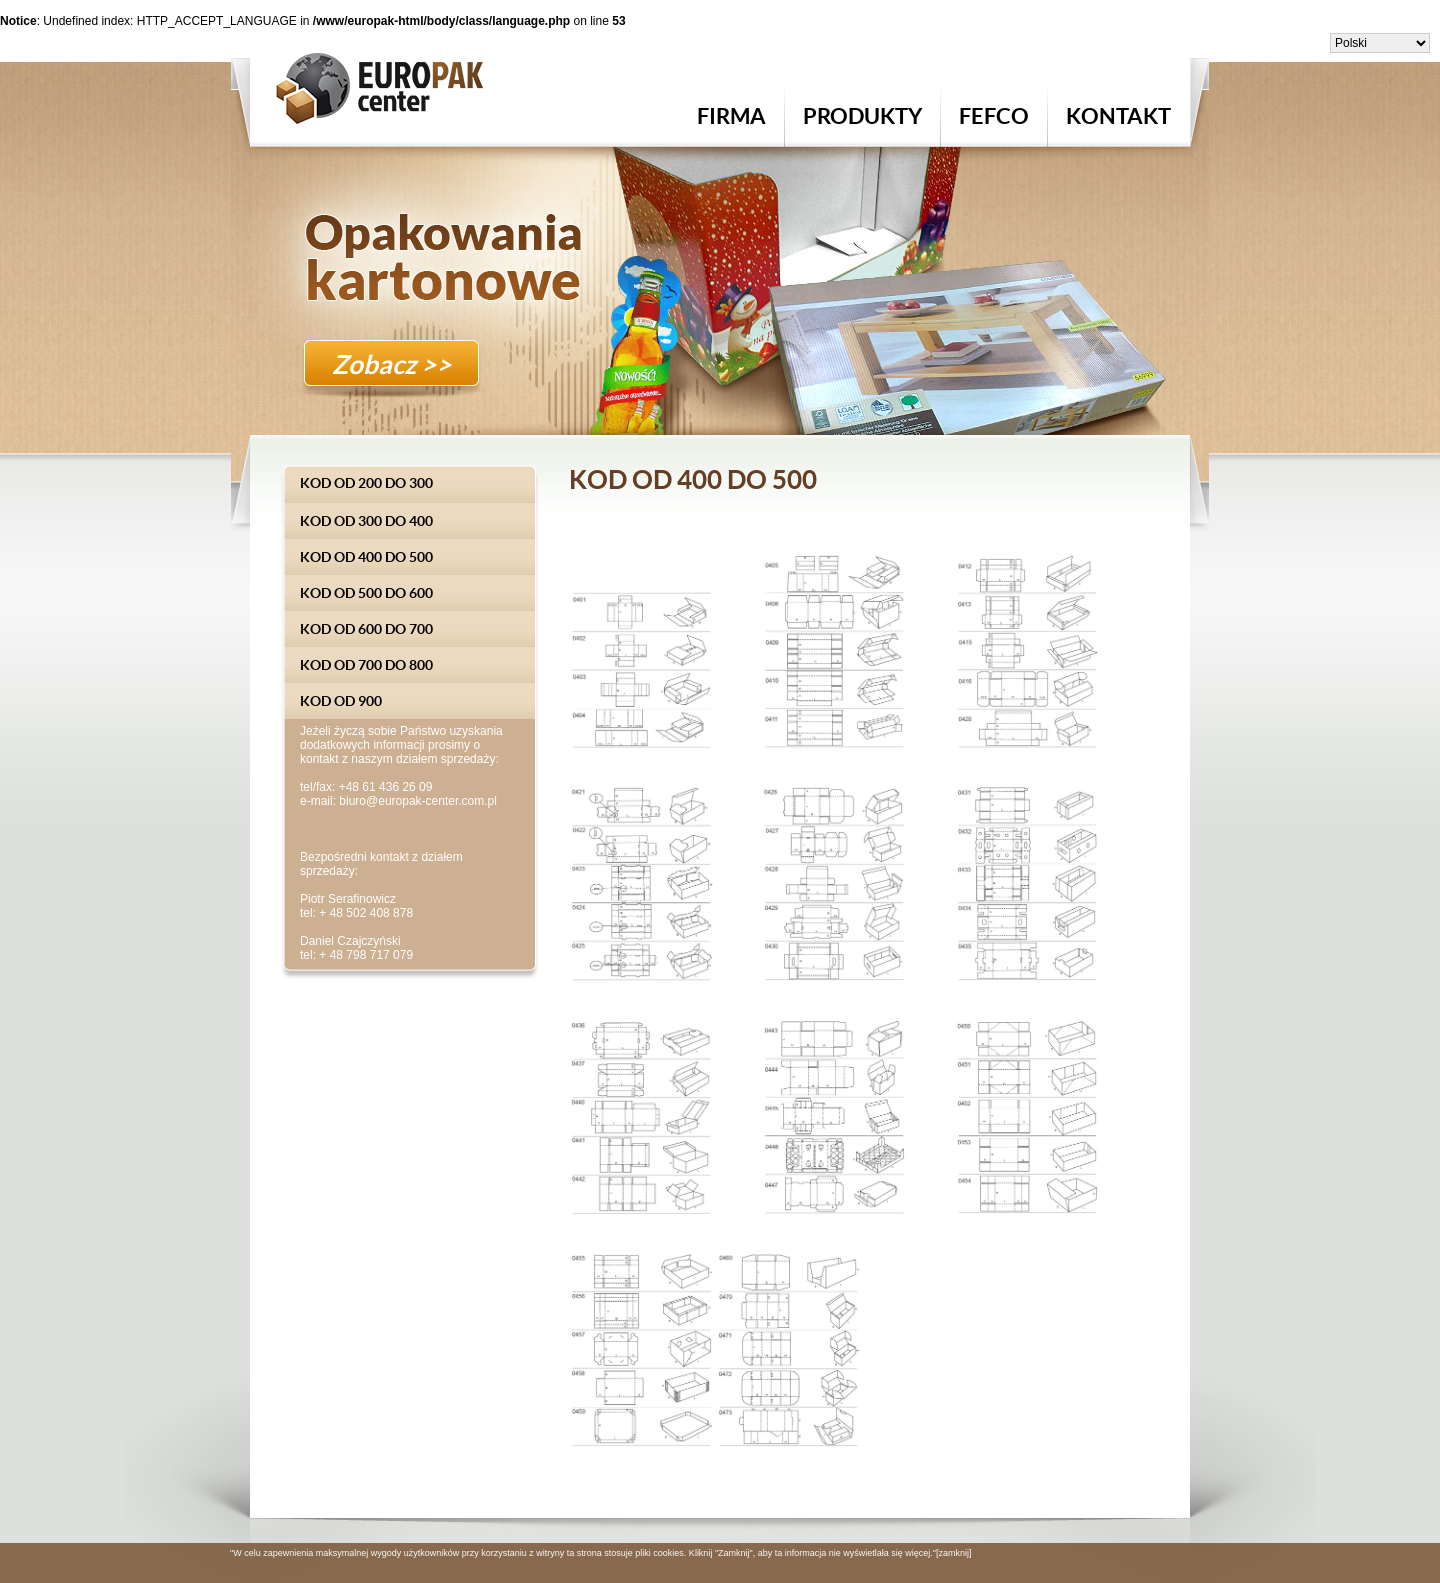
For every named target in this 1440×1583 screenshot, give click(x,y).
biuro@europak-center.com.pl (418, 801)
